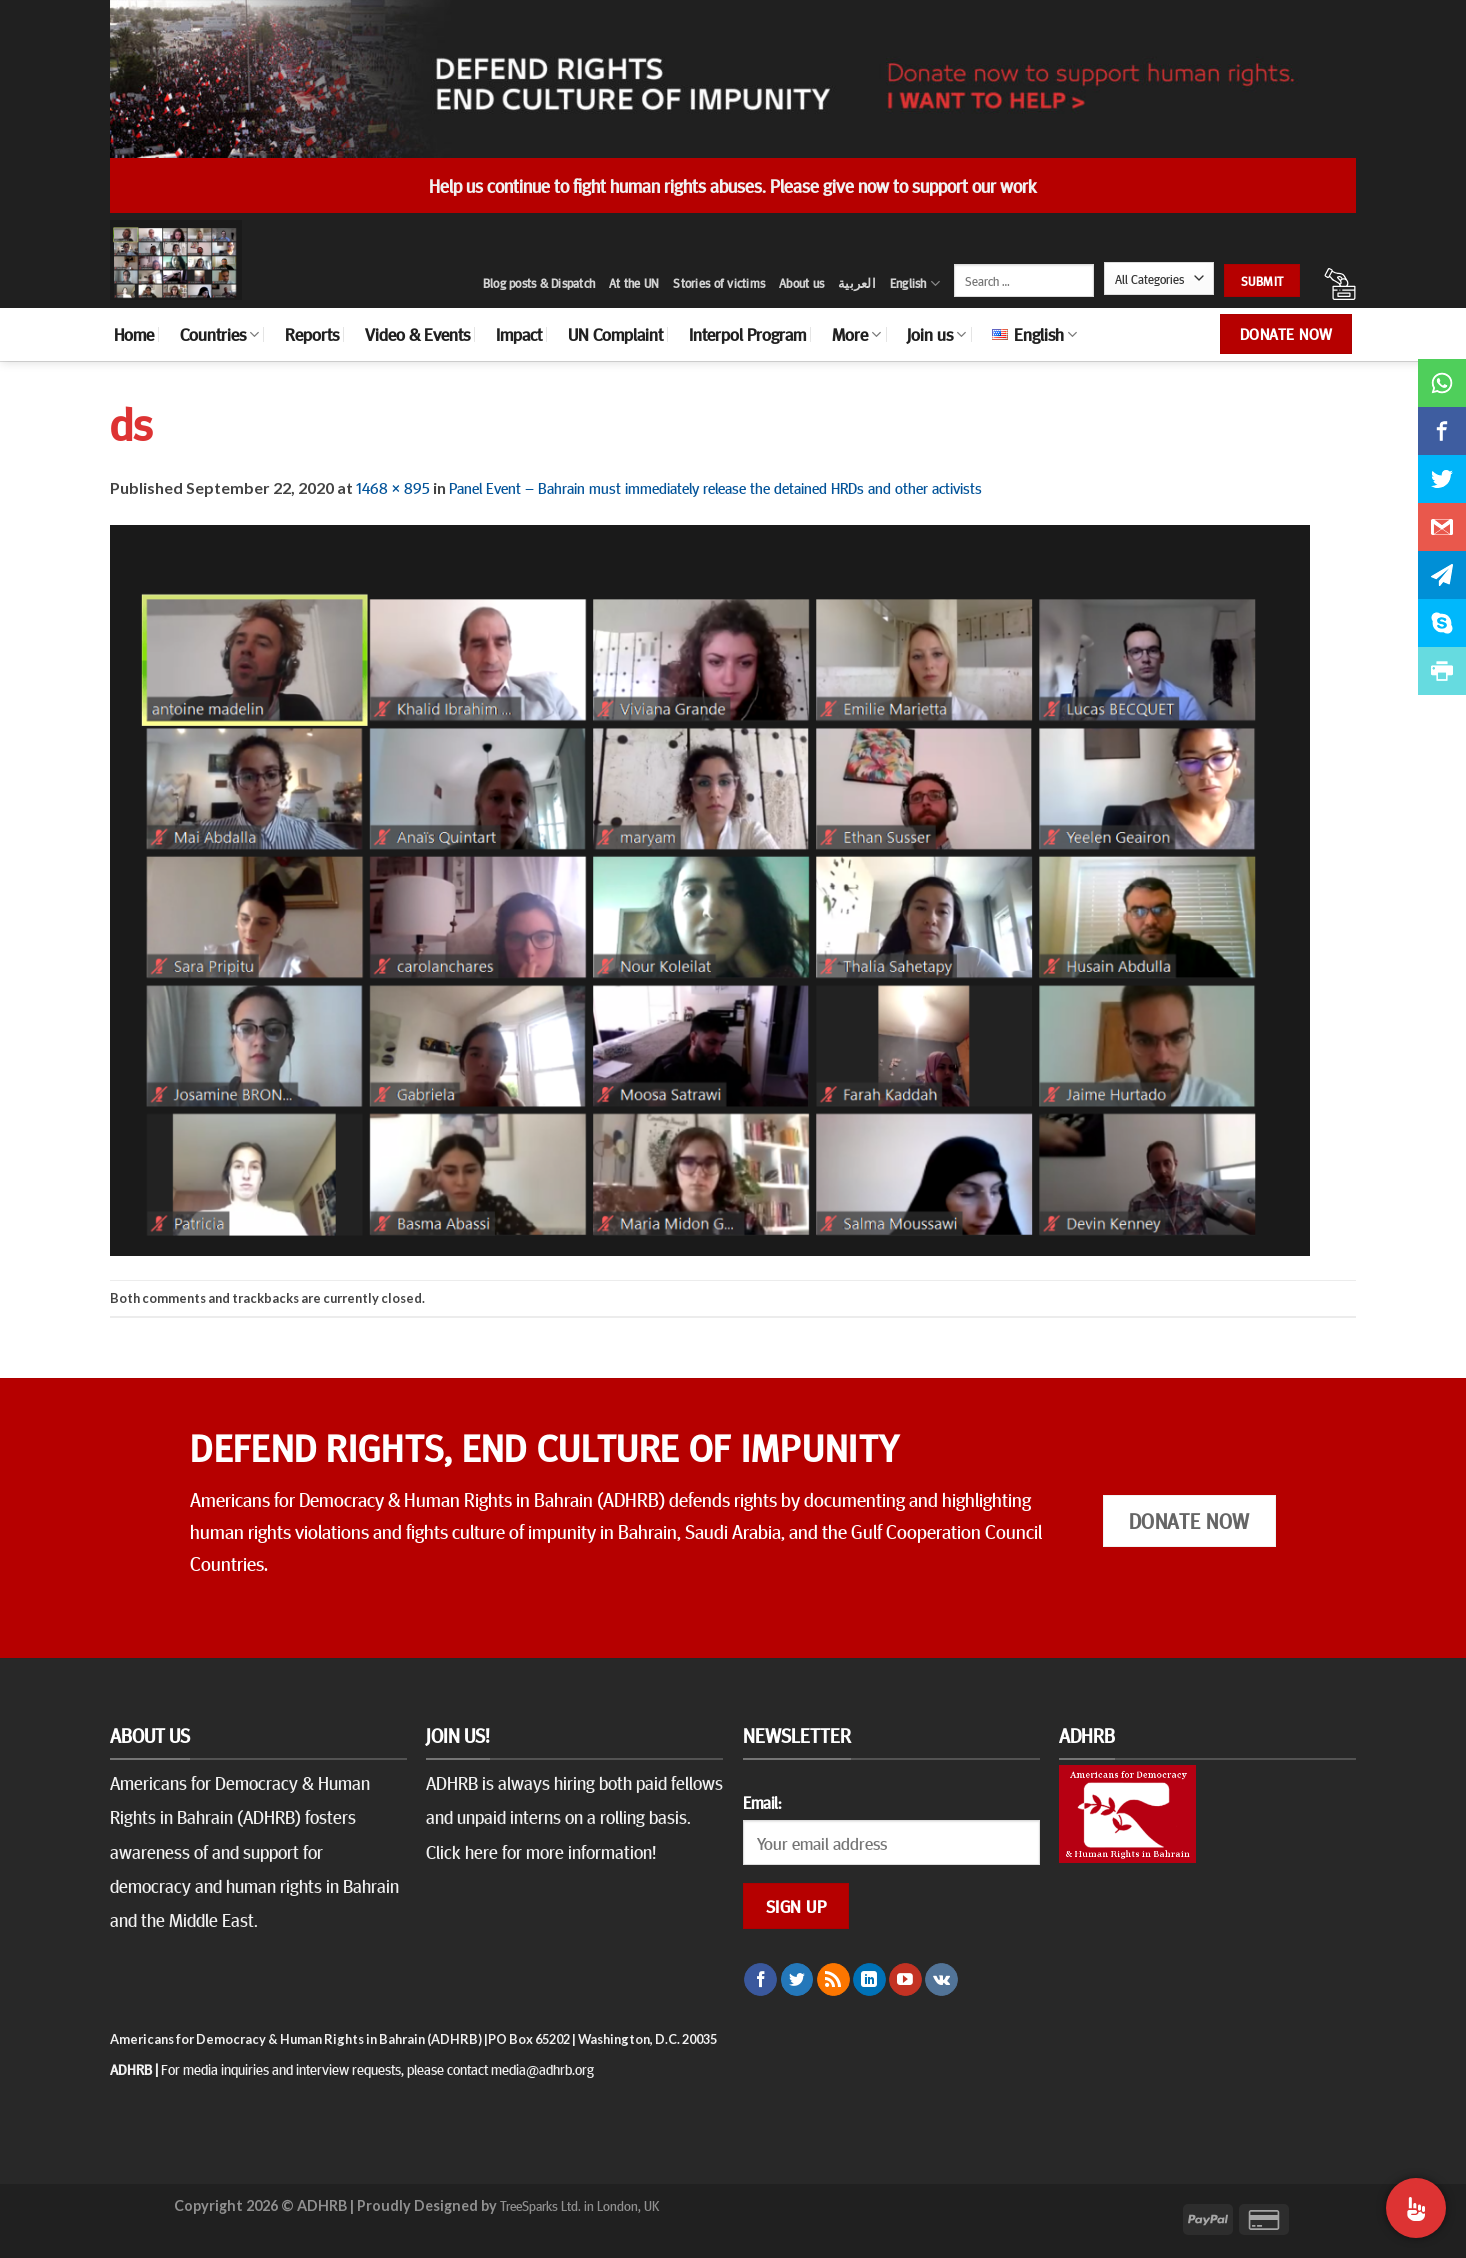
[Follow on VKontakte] (941, 1980)
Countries (219, 334)
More (856, 334)
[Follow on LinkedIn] (869, 1980)
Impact (519, 334)
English (915, 283)
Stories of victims (719, 283)
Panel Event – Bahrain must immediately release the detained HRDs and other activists (715, 487)
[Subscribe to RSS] (833, 1980)
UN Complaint (615, 334)
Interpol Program (747, 334)
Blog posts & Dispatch (539, 283)
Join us (936, 334)
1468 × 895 (393, 487)
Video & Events (417, 334)
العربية (857, 283)
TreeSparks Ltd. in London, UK (579, 2205)
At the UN (634, 283)
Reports (312, 334)
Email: (762, 1802)
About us (801, 283)
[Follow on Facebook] (760, 1980)
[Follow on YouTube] (905, 1980)
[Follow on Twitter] (797, 1980)
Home (134, 334)
